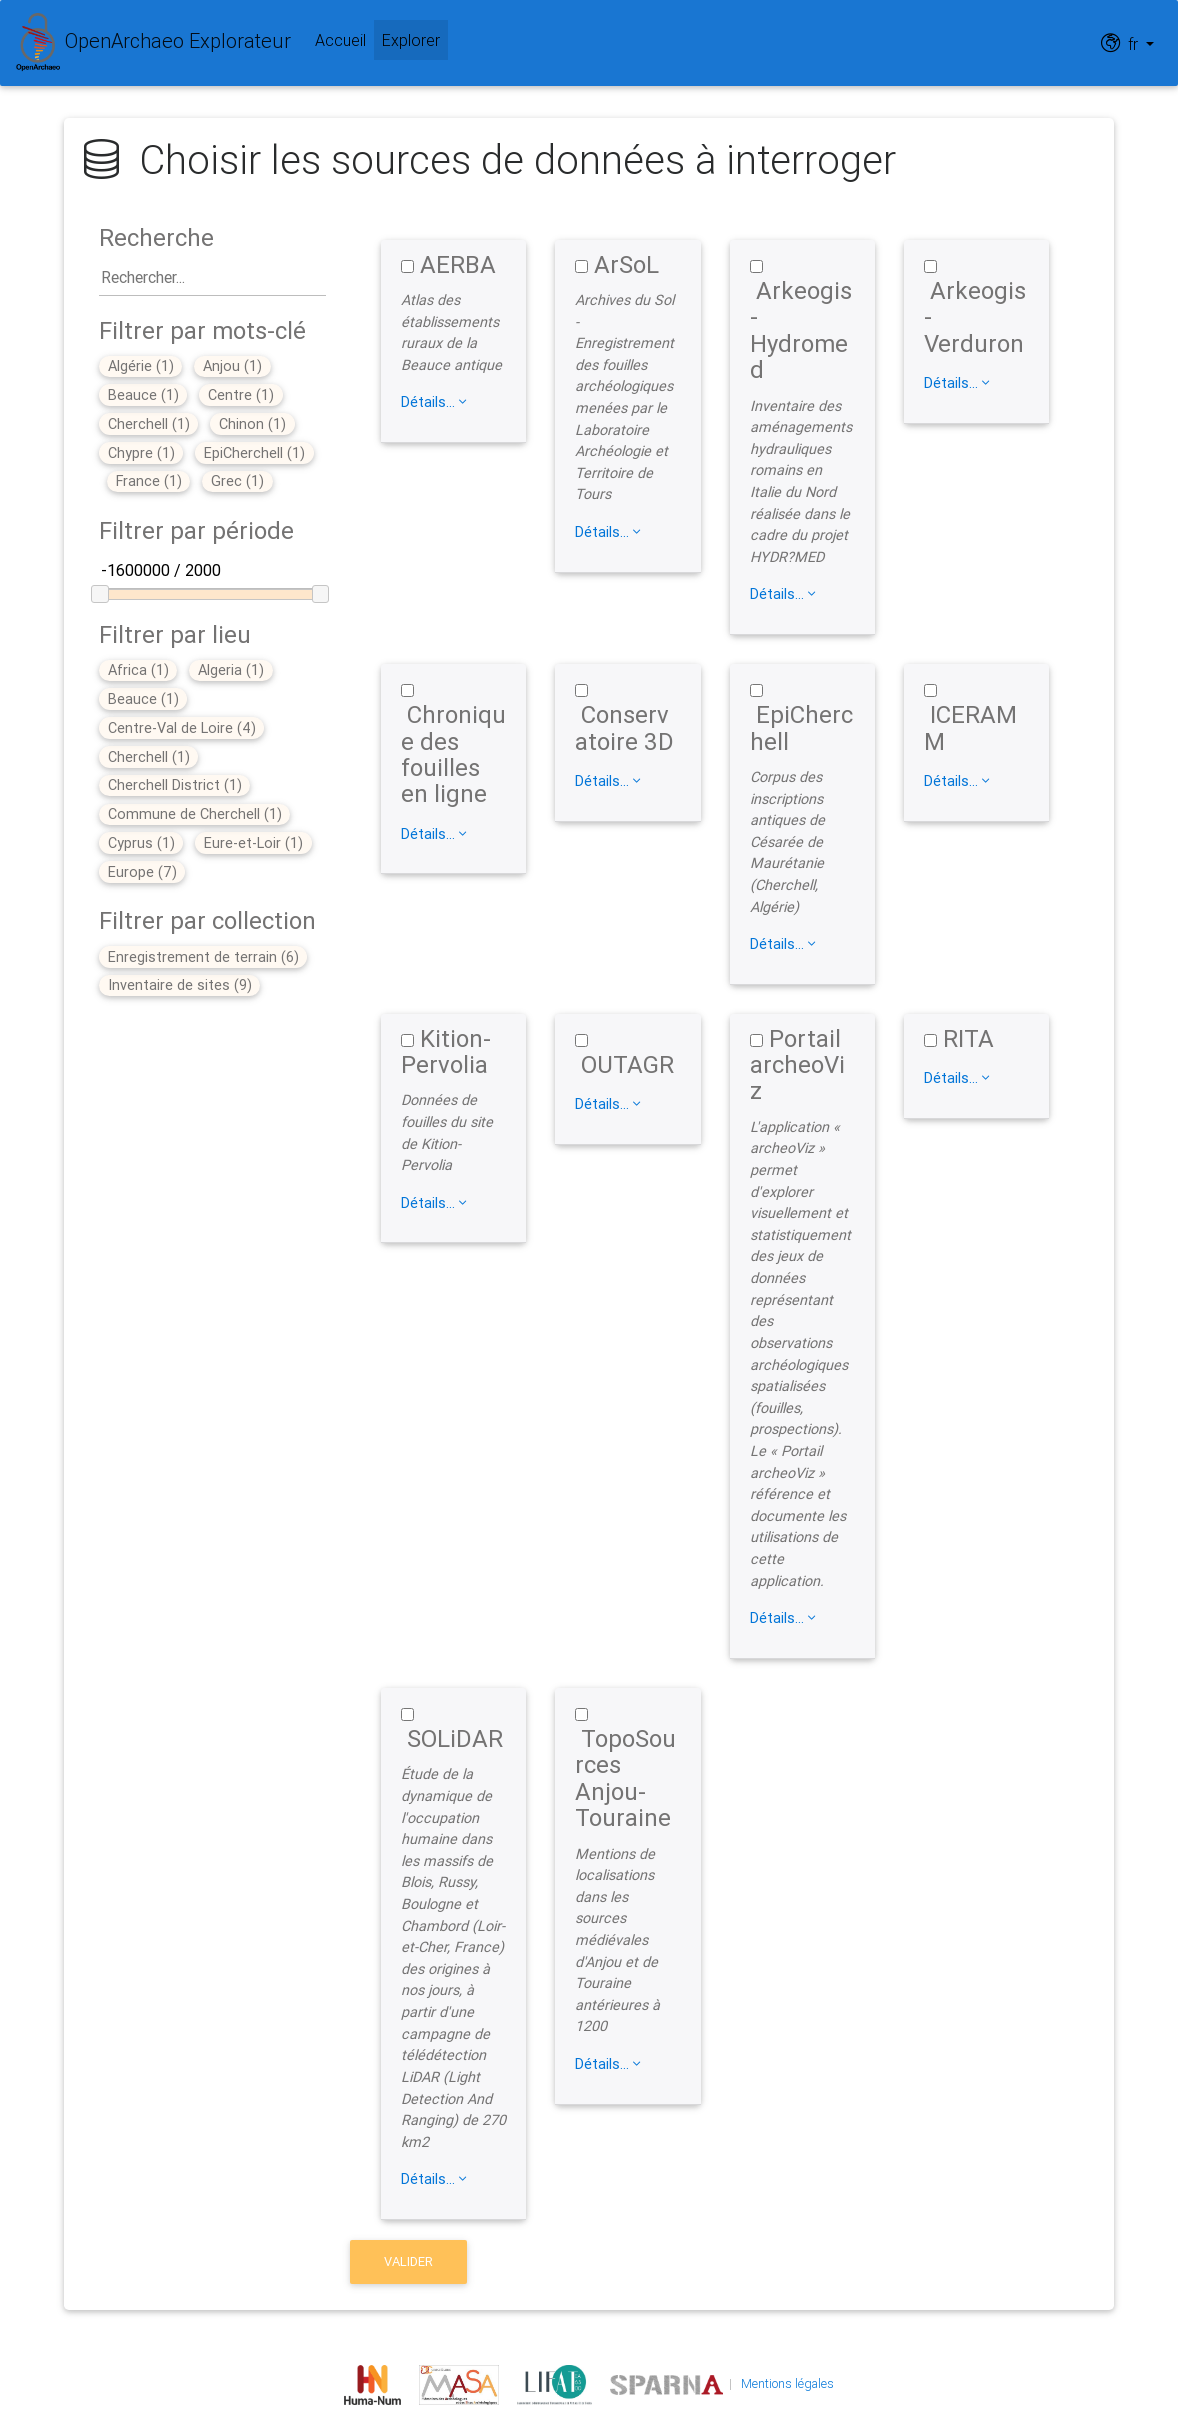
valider (408, 2261)
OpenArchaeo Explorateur (153, 43)
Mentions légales (787, 2383)
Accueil (340, 40)
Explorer (415, 38)
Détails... (433, 402)
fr (1121, 42)
